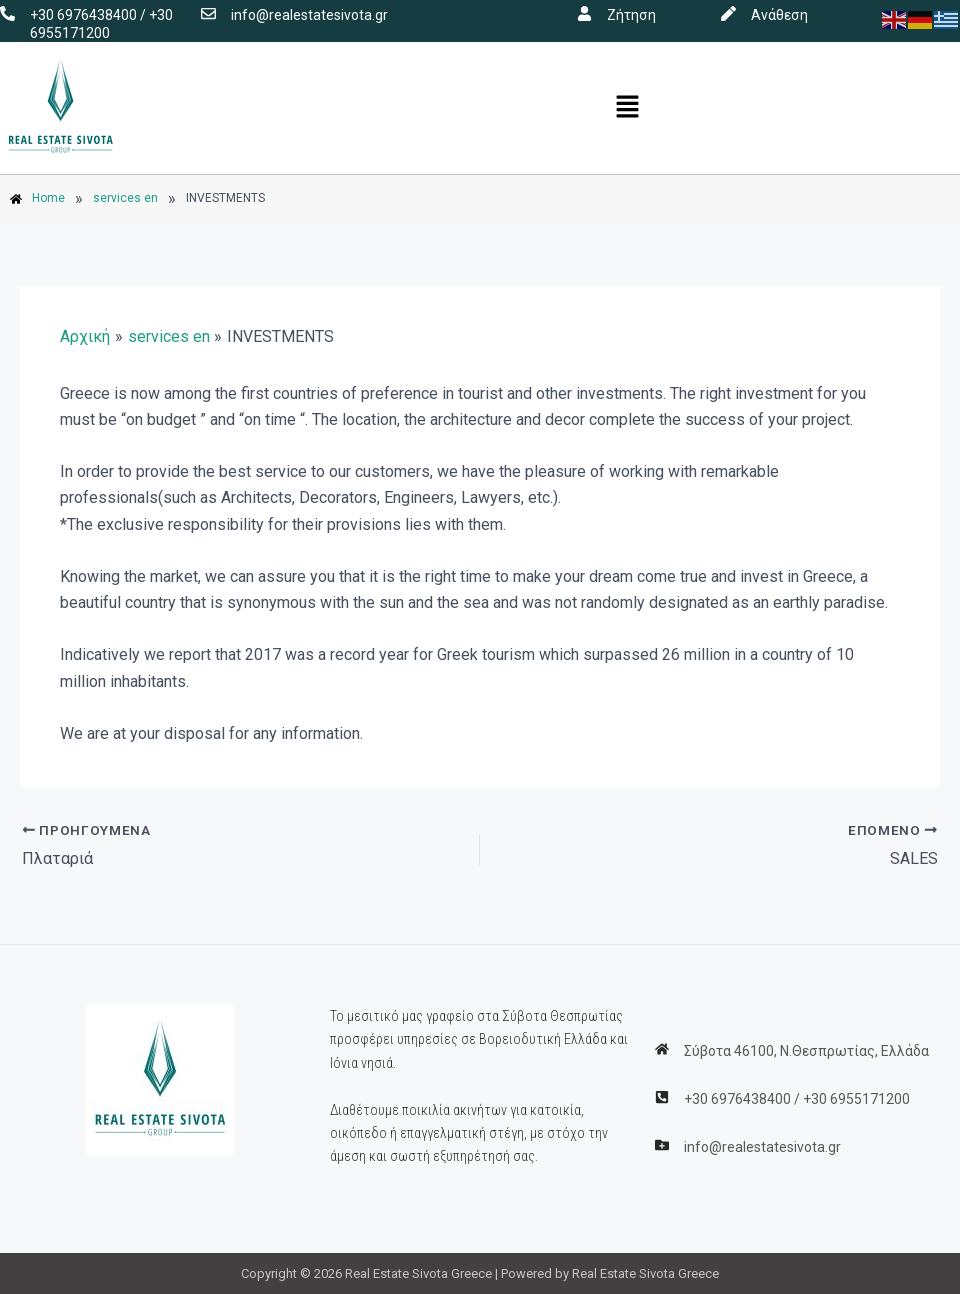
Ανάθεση (779, 15)
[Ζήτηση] (584, 13)
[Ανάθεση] (728, 13)
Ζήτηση (631, 15)
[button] (628, 108)
